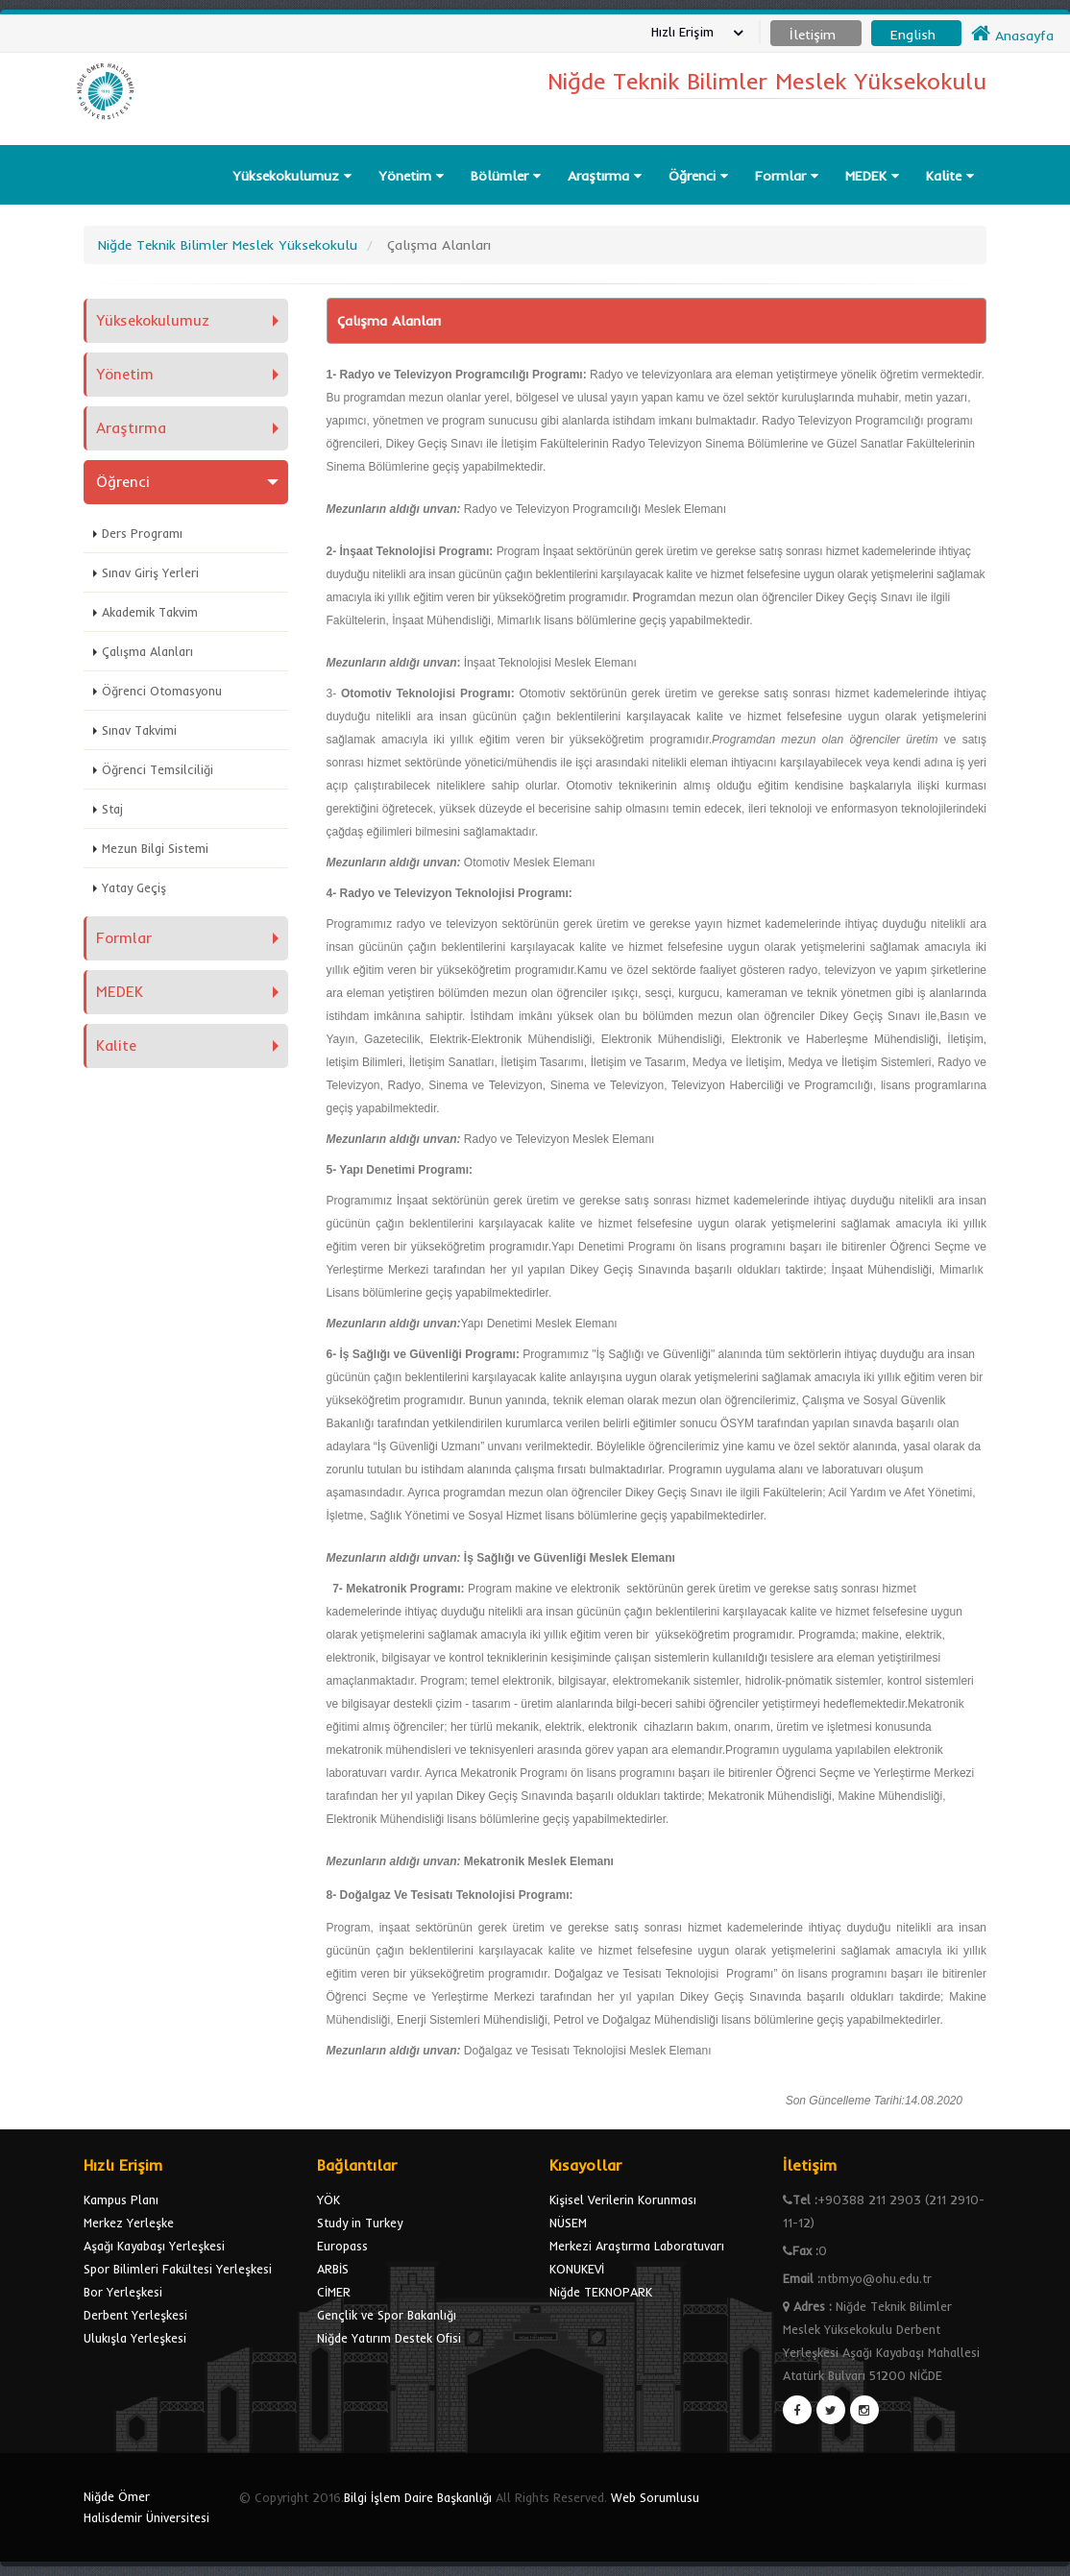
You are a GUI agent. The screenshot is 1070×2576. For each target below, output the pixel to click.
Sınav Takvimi (139, 730)
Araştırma (605, 175)
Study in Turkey (359, 2222)
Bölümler (506, 175)
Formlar (786, 175)
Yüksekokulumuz (292, 175)
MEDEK (872, 175)
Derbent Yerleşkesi (135, 2314)
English (913, 34)
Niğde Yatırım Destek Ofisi (389, 2337)
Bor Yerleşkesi (123, 2291)
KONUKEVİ (576, 2268)
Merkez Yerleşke (129, 2222)
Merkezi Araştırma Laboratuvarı (636, 2245)
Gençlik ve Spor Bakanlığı (386, 2314)
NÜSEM (568, 2222)
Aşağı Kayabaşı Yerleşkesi (154, 2245)
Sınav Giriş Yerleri (150, 572)
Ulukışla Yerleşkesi (135, 2337)
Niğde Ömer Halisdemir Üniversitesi (146, 2507)
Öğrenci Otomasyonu (162, 690)
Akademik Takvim (150, 612)
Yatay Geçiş (134, 887)
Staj (112, 808)
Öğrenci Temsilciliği (157, 769)
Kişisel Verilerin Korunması (622, 2199)
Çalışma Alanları (147, 651)
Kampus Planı (121, 2199)
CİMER (334, 2291)
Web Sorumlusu (655, 2497)
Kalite (950, 175)
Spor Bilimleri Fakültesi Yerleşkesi (178, 2268)
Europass (342, 2245)
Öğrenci (698, 175)
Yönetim (411, 175)
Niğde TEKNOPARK (600, 2291)
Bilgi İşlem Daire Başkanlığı (418, 2497)
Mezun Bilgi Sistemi (155, 848)
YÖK (328, 2199)
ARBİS (333, 2268)
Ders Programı (142, 533)
